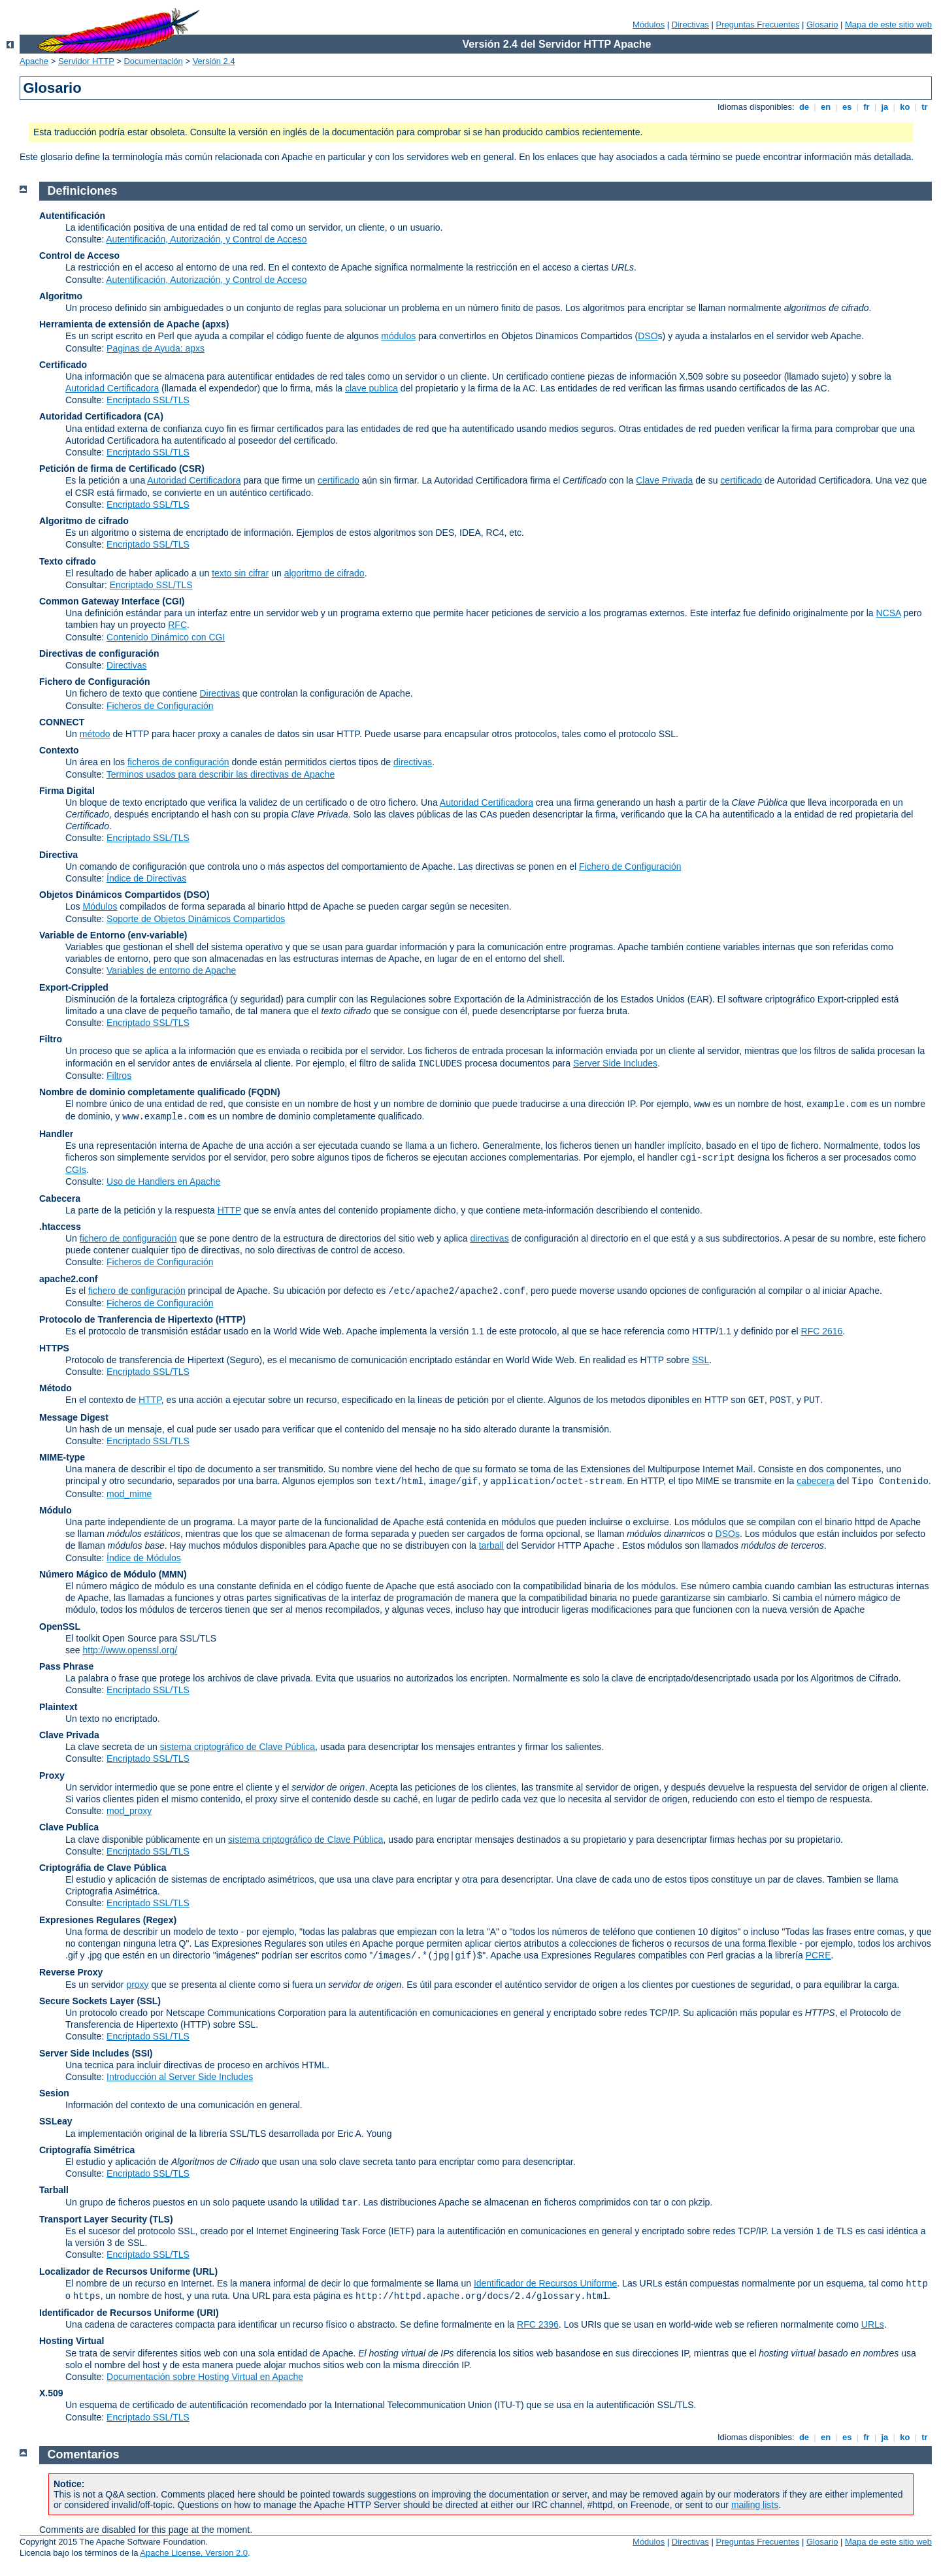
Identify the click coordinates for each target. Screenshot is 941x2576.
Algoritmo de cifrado (84, 521)
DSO (647, 336)
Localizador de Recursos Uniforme (114, 2271)
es (847, 107)
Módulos (649, 24)
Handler (56, 1134)
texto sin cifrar (240, 573)
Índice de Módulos (144, 1558)
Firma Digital (67, 790)
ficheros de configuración (178, 762)
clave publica (371, 388)
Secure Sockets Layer (87, 2001)
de (804, 107)
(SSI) (142, 2053)
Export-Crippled (73, 987)
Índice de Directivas (146, 878)
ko (905, 107)
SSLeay (56, 2121)
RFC (177, 624)
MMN (172, 1574)
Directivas (690, 24)
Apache (34, 61)
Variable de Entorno (82, 935)
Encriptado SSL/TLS (148, 400)
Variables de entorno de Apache (171, 970)
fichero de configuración (128, 1238)
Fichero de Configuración (94, 681)
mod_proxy (129, 1811)
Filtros (119, 1075)
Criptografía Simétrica (87, 2150)
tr (925, 107)
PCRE (818, 1955)
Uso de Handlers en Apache (163, 1181)
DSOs (728, 1533)
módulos (398, 336)
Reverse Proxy (71, 1972)
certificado (338, 480)
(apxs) (215, 324)
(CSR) (192, 468)
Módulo (55, 1510)
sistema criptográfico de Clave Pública (237, 1747)
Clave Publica (69, 1827)
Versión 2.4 (214, 61)
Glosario (822, 24)
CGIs (75, 1169)
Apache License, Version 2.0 (194, 2553)
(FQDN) (264, 1092)
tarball (491, 1545)
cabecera (815, 1481)
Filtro (50, 1039)
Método (55, 1388)
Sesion (54, 2093)
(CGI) (173, 601)
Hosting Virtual (71, 2341)
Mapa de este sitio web (888, 24)
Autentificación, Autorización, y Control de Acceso (206, 239)
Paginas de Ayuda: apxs (156, 348)
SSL (700, 1360)
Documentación (153, 61)
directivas (412, 762)
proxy (137, 1984)
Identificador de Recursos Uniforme (545, 2283)
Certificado (63, 364)
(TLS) (161, 2219)
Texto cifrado (67, 561)
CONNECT (61, 722)
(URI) (207, 2312)
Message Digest (73, 1417)
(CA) (153, 416)
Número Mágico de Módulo (97, 1574)
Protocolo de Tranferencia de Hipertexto (126, 1319)
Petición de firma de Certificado (107, 468)
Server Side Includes (615, 1063)
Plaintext (58, 1707)
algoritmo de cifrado (324, 573)
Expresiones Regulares (89, 1920)
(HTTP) (231, 1319)
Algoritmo (60, 296)
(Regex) (159, 1920)
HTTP (229, 1210)
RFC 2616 (822, 1331)
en (825, 107)
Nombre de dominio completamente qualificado (142, 1092)
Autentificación (72, 215)
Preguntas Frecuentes (757, 24)
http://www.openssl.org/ (129, 1650)
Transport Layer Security (93, 2219)
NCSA (888, 613)
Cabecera (59, 1198)
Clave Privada (664, 480)
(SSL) (149, 2001)
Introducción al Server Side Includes (180, 2077)
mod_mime (129, 1494)
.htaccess (60, 1226)
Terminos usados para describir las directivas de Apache (221, 774)
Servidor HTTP (86, 61)
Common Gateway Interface (99, 601)
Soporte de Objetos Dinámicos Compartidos (196, 919)
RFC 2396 (538, 2324)
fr (866, 107)
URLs (872, 2324)
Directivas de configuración (99, 653)
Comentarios (84, 2454)
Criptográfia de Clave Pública (103, 1867)
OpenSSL (59, 1626)
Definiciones (83, 190)
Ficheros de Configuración (160, 706)
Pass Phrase (66, 1666)
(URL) (205, 2271)
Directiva (58, 855)
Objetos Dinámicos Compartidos (110, 894)
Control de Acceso (79, 255)
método (95, 734)
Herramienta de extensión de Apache (119, 324)
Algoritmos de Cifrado (854, 1678)
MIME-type (62, 1457)
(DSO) (197, 894)
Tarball (54, 2190)
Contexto (59, 750)
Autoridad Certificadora (112, 388)
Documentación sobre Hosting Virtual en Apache (205, 2376)
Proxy (52, 1775)
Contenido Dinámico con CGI (166, 637)
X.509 (51, 2393)
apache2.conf (68, 1279)
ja (885, 107)
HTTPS (54, 1348)
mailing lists (754, 2505)
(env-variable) (157, 935)
